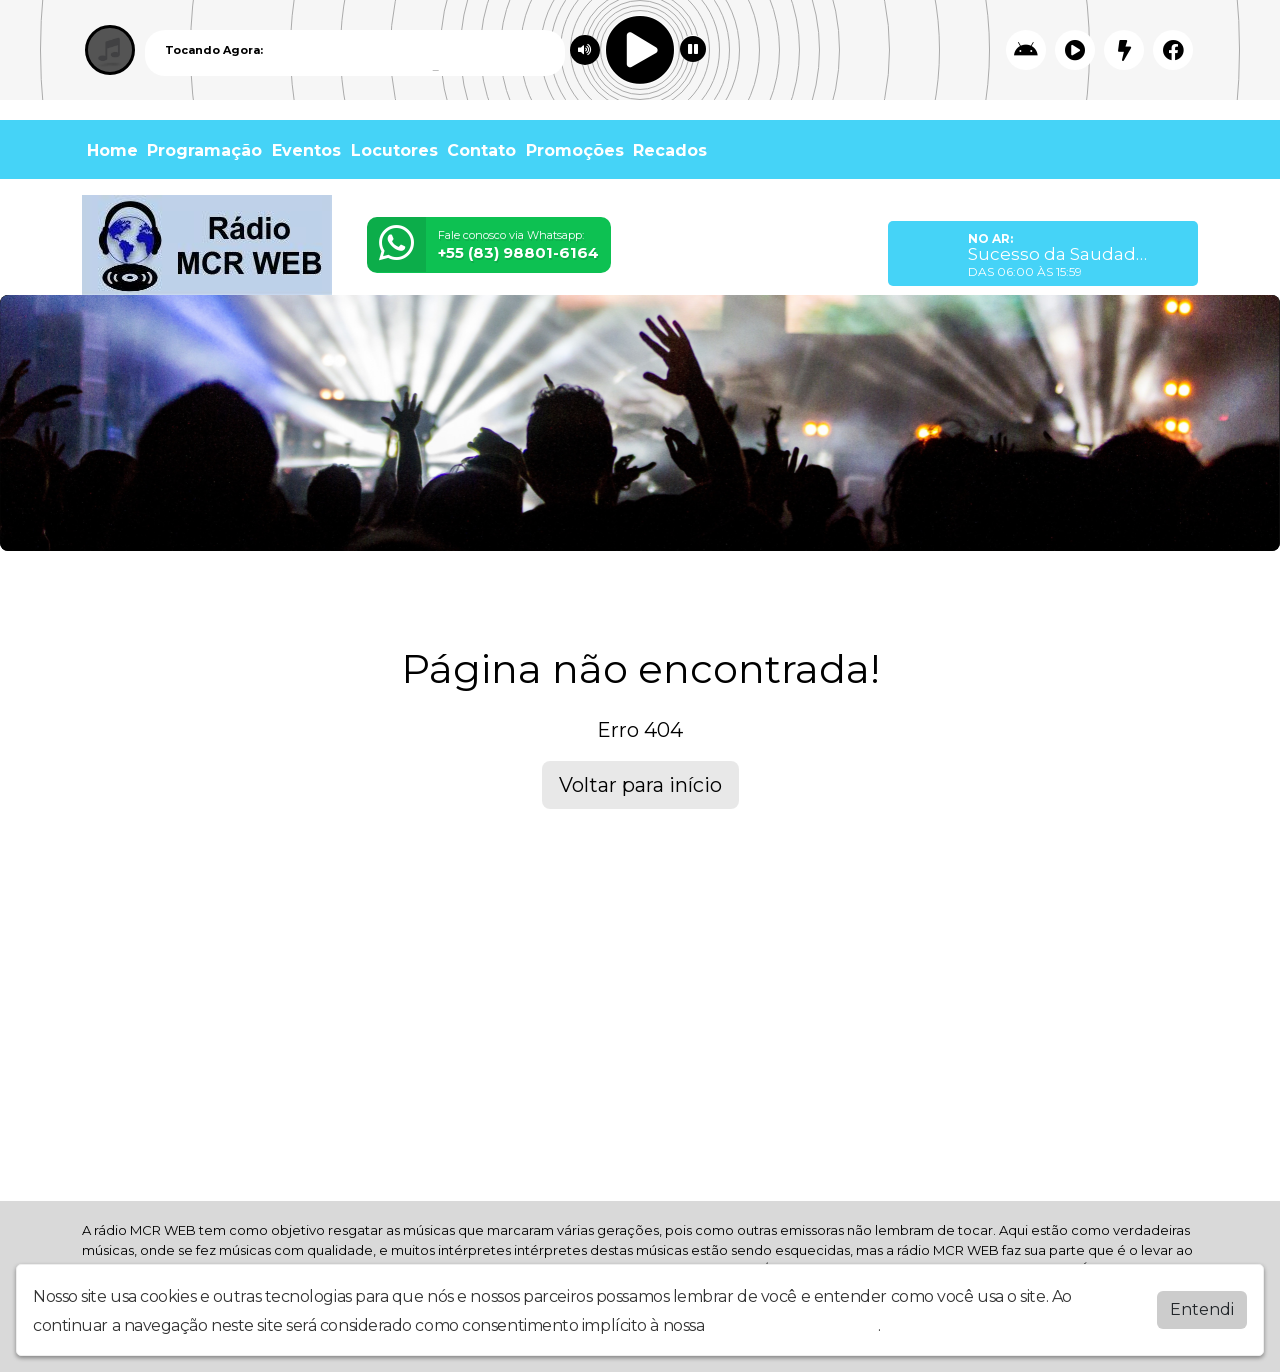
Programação (204, 150)
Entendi (1202, 1309)
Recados (670, 150)
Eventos (306, 150)
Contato (481, 150)
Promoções (575, 150)
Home (112, 150)
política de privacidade (793, 1325)
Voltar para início (640, 785)
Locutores (394, 150)
